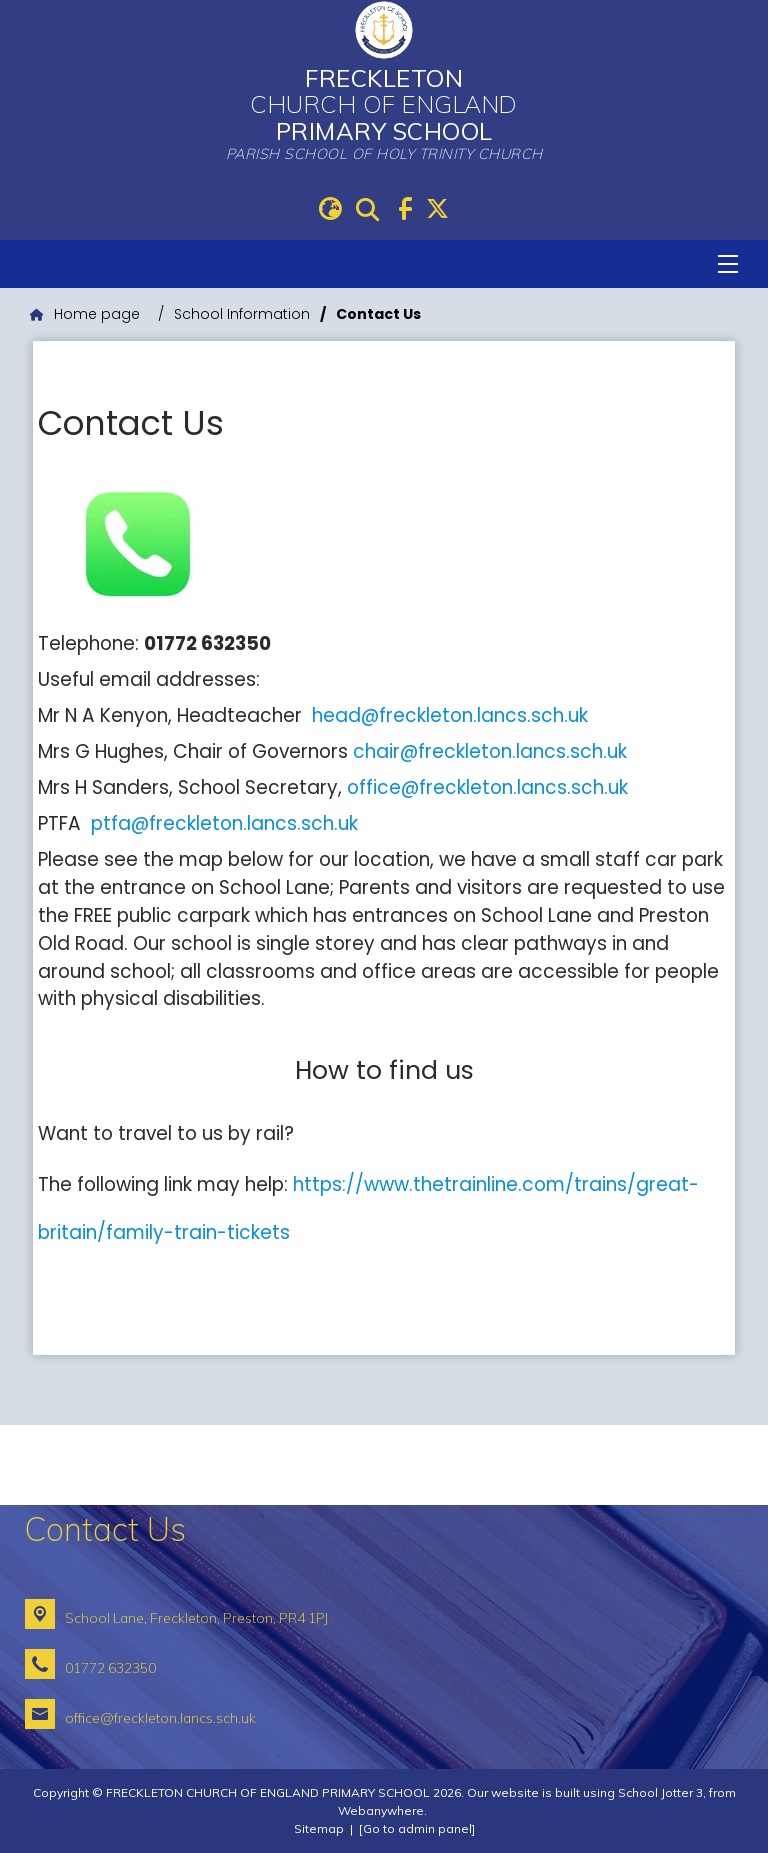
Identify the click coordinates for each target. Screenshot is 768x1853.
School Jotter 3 (660, 1792)
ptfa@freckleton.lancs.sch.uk (224, 823)
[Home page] (85, 314)
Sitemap (319, 1828)
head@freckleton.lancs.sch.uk (450, 715)
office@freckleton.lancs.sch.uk (487, 787)
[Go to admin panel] (417, 1828)
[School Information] (242, 314)
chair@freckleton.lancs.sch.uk (490, 751)
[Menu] (728, 264)
